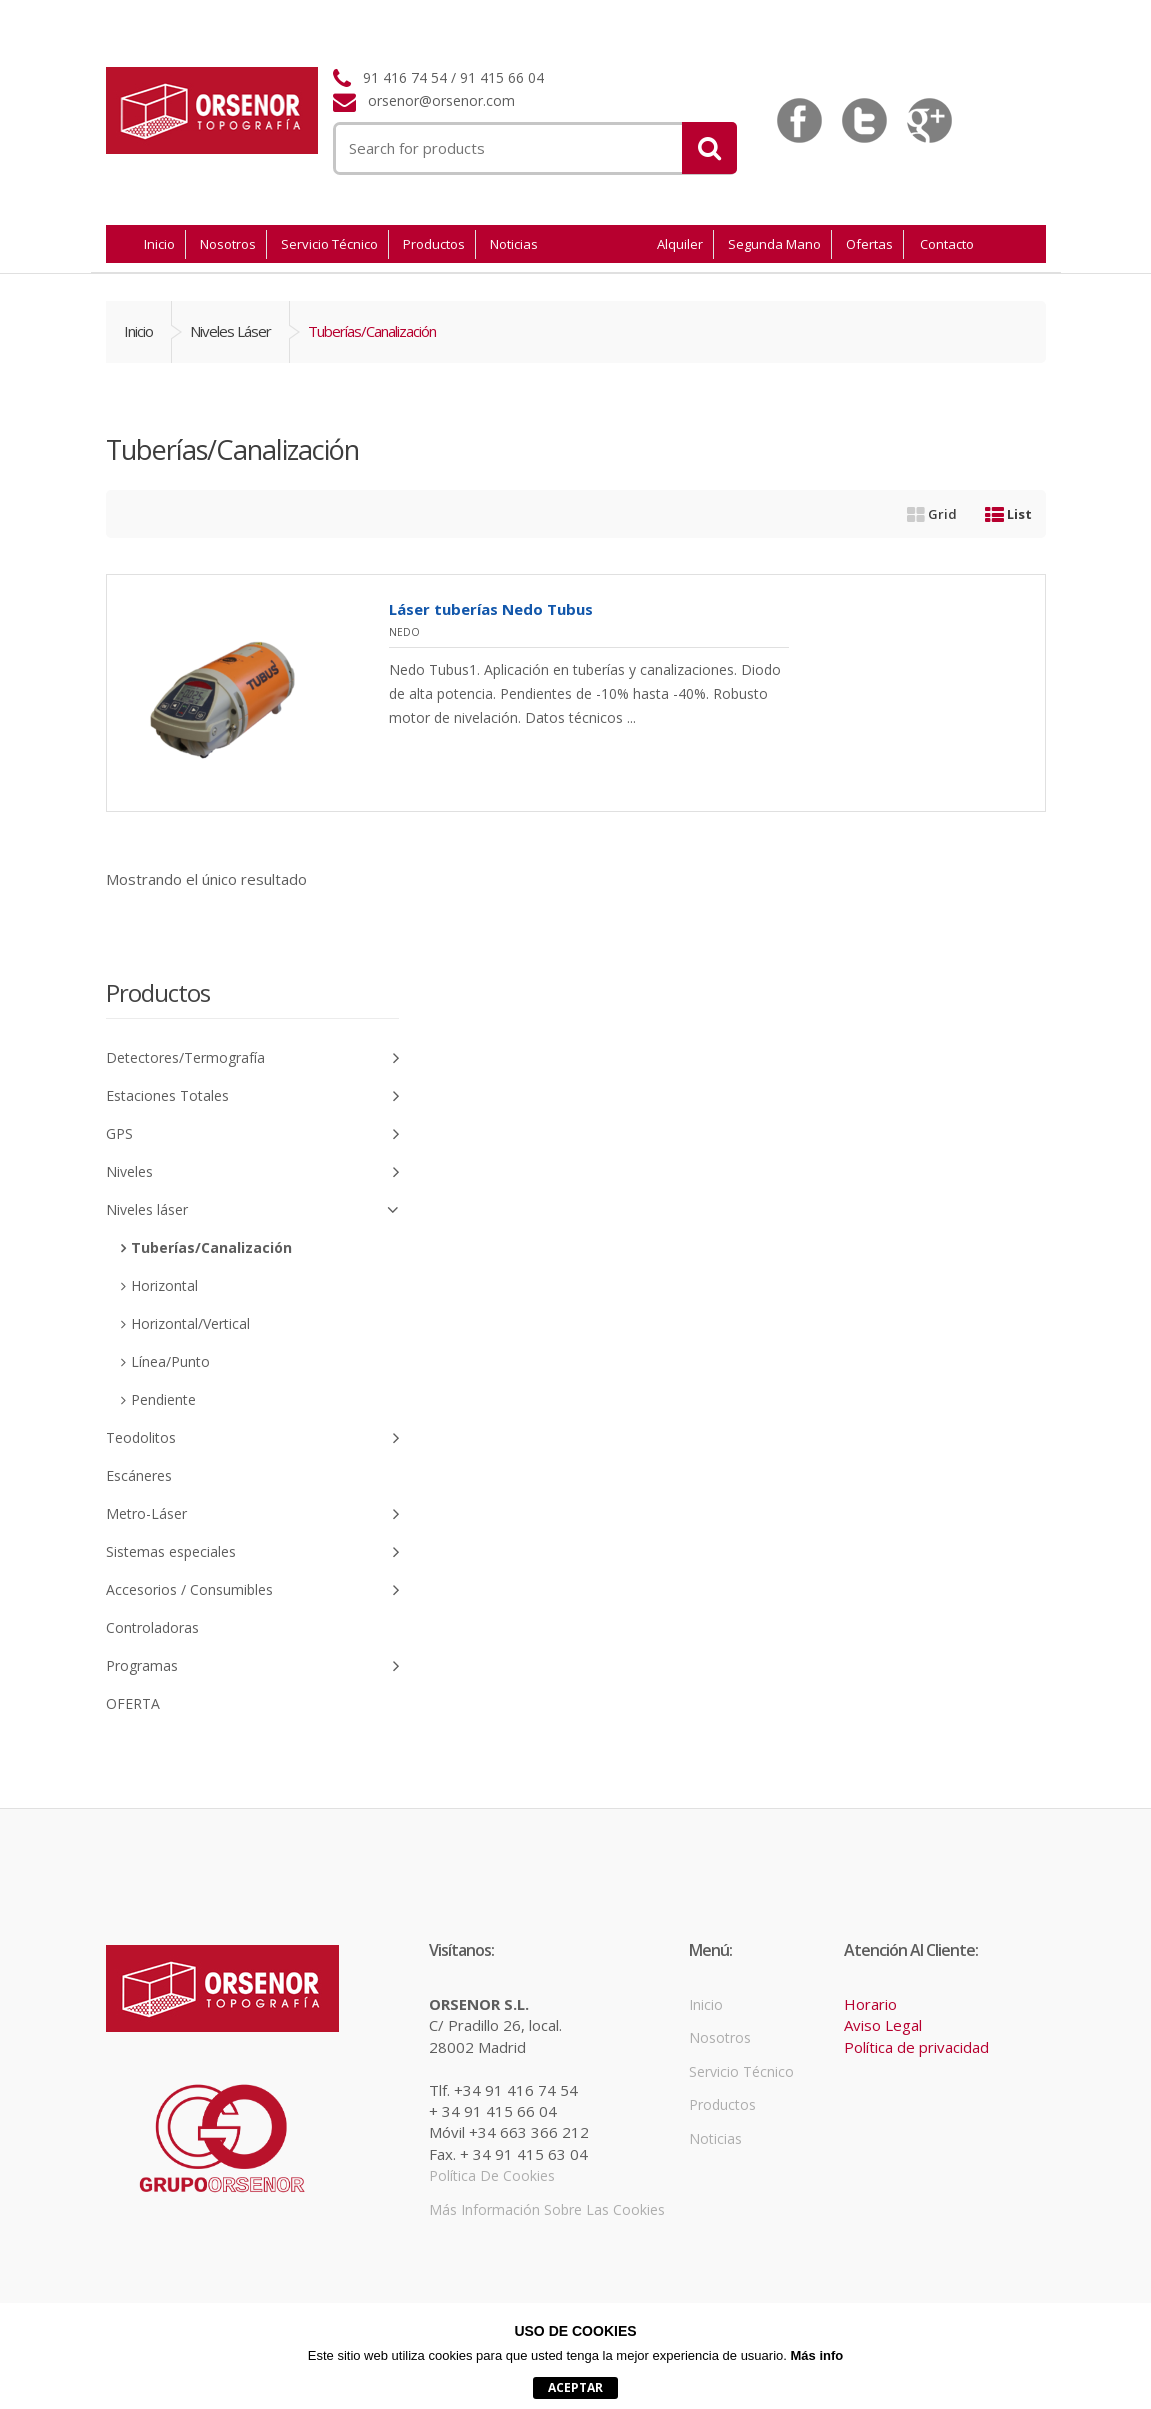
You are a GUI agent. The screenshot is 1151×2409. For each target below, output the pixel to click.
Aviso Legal (883, 2025)
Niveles (252, 1172)
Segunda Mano (774, 244)
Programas (252, 1666)
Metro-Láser (252, 1514)
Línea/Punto (170, 1361)
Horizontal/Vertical (190, 1323)
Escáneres (139, 1475)
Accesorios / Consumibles (252, 1590)
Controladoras (152, 1627)
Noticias (514, 244)
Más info (817, 2355)
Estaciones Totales (252, 1096)
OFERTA (133, 1703)
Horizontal (164, 1285)
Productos (434, 244)
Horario (870, 2004)
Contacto (947, 244)
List (1008, 514)
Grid (932, 514)
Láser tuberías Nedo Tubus (491, 609)
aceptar (575, 2387)
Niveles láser (230, 331)
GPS (252, 1134)
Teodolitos (252, 1438)
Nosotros (228, 244)
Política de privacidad (916, 2047)
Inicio (159, 244)
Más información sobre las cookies (547, 2209)
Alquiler (680, 244)
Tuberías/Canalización (211, 1247)
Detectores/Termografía (252, 1058)
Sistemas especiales (252, 1552)
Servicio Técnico (329, 244)
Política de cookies (492, 2175)
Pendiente (163, 1399)
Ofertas (869, 244)
